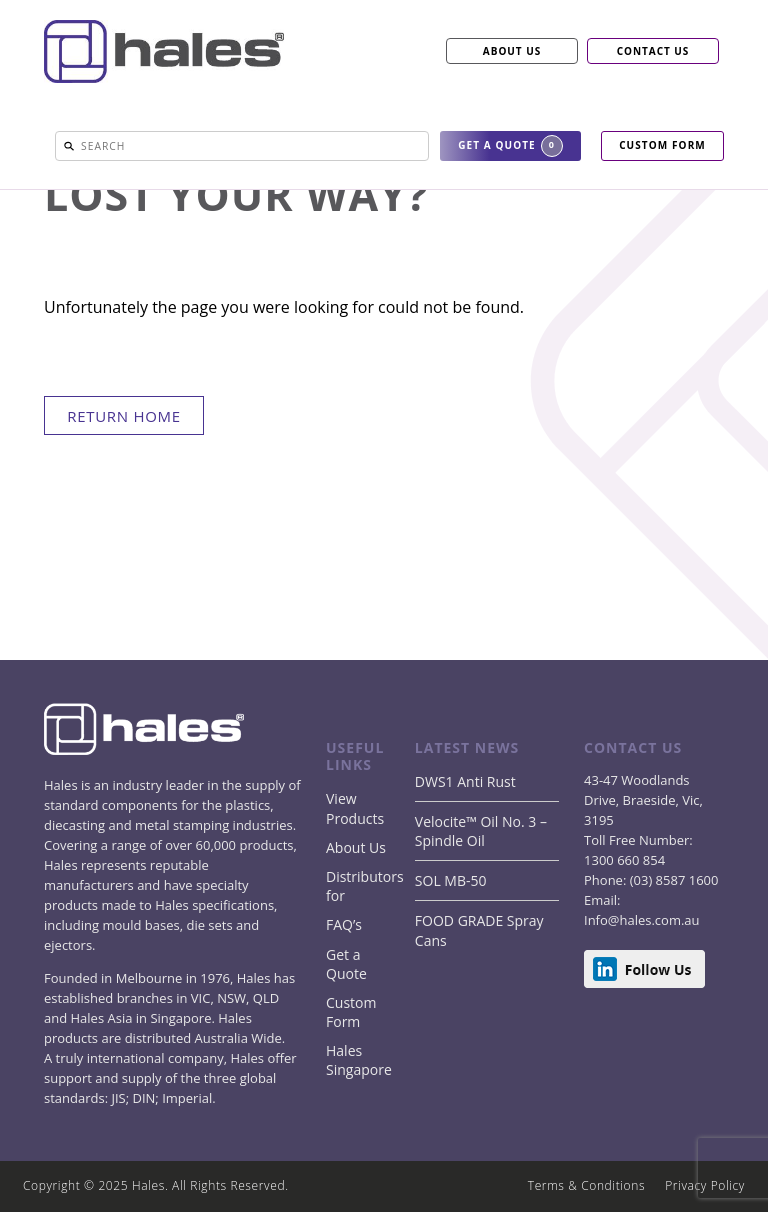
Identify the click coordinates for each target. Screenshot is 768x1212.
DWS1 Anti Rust (465, 781)
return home (124, 416)
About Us (356, 847)
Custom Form (351, 1012)
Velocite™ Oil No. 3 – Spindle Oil (481, 831)
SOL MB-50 (451, 880)
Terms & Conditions (586, 1185)
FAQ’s (344, 924)
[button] (69, 146)
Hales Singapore (359, 1060)
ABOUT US (512, 51)
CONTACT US (653, 51)
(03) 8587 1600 (672, 880)
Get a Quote (346, 964)
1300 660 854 (624, 860)
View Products (355, 808)
